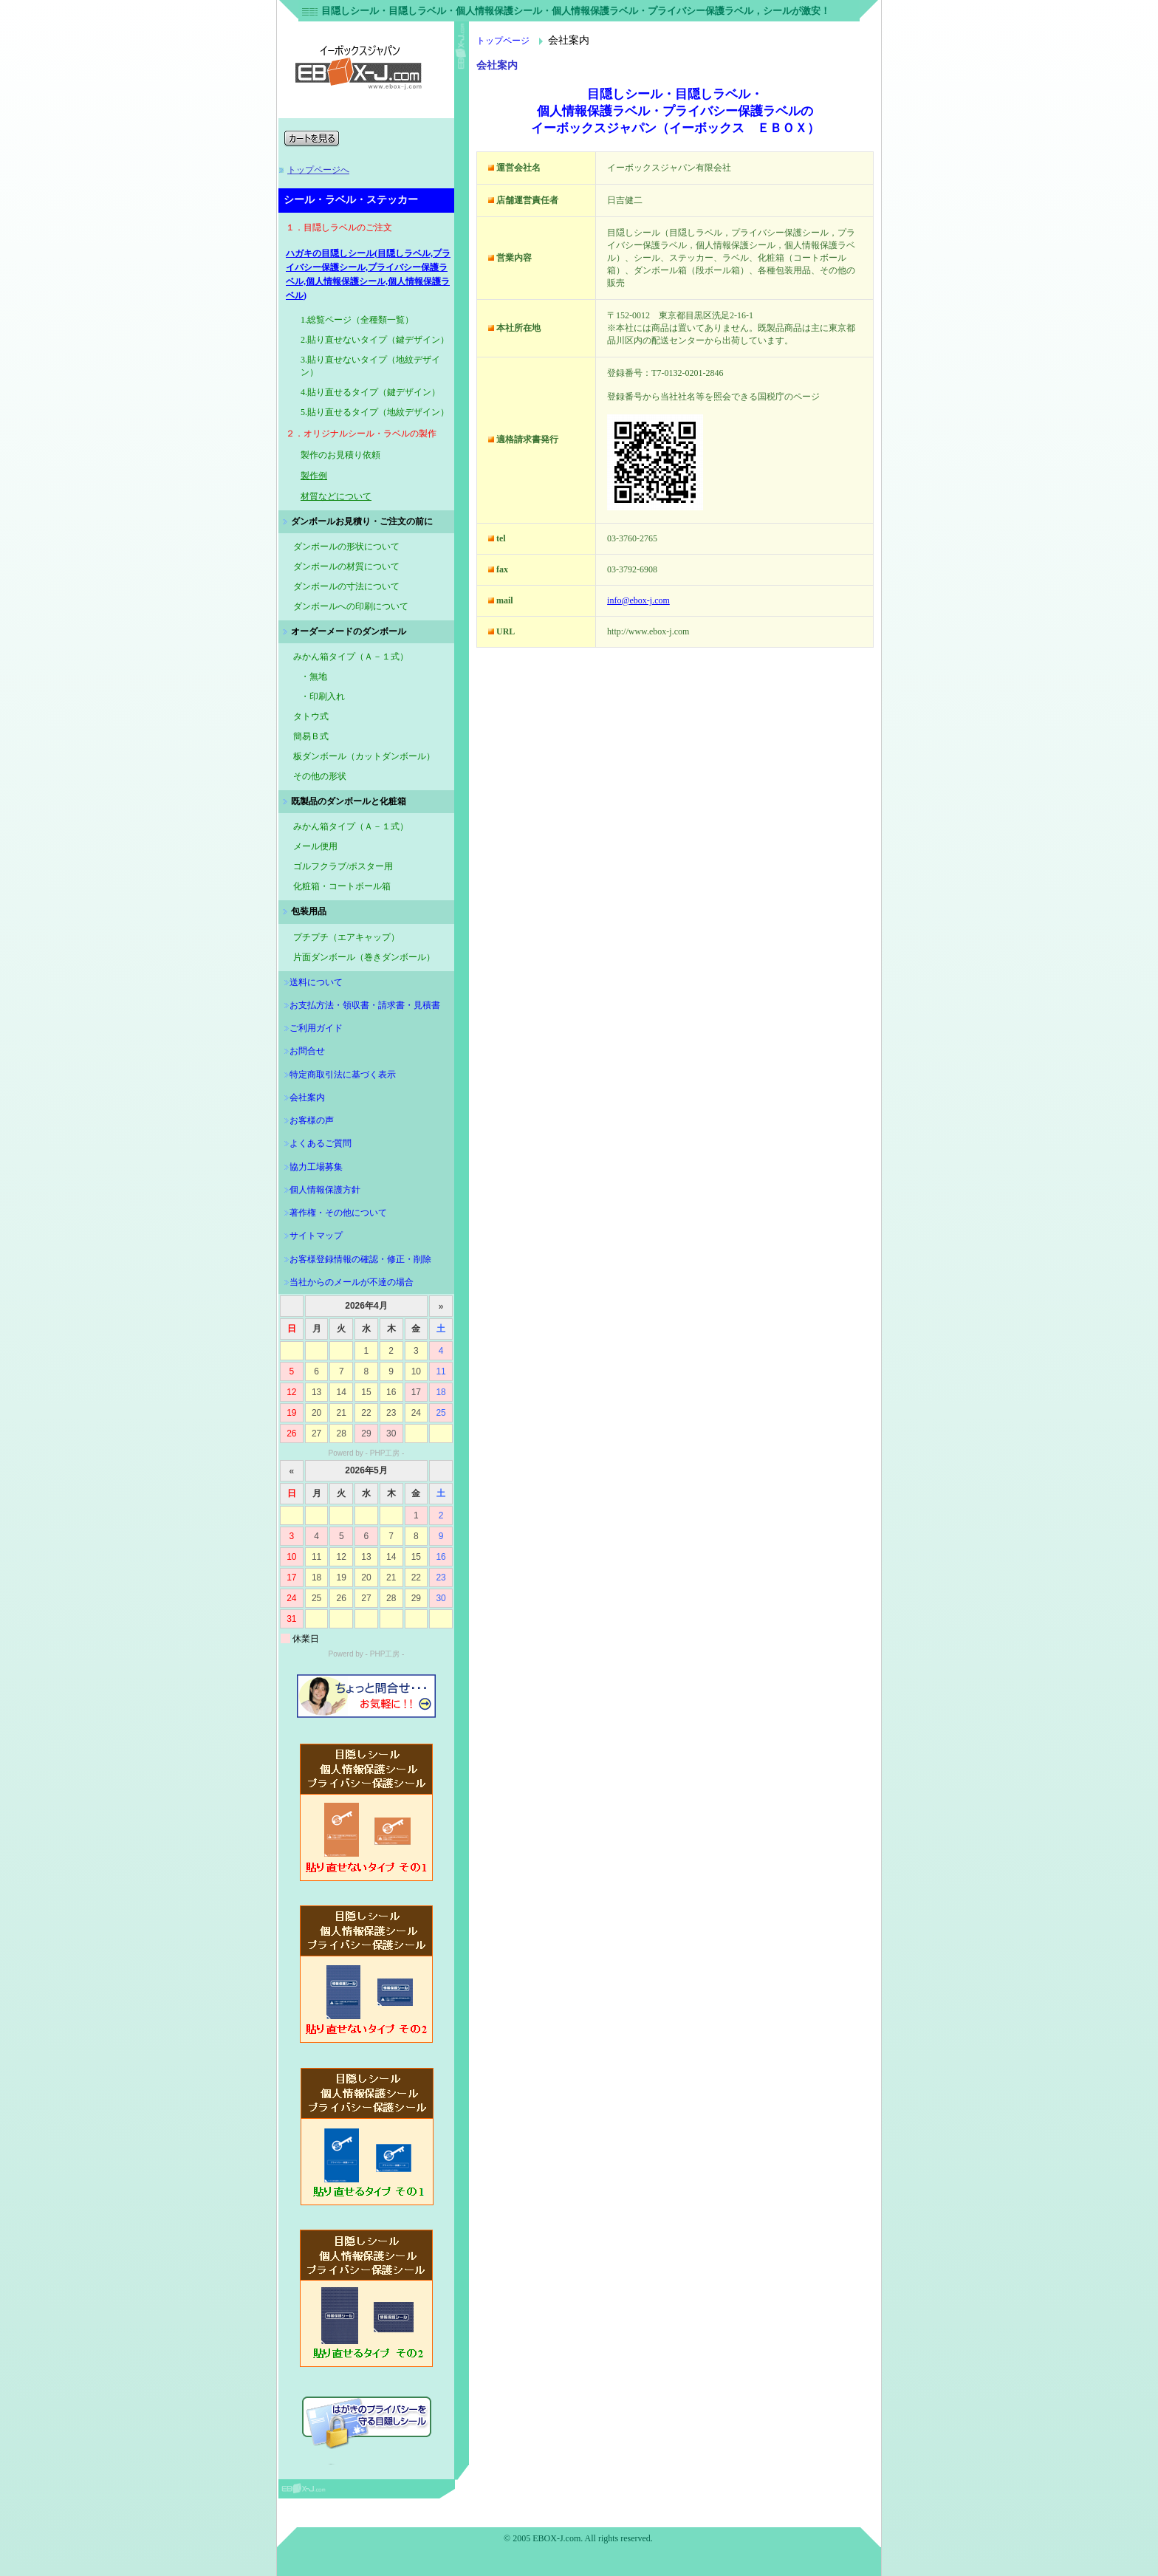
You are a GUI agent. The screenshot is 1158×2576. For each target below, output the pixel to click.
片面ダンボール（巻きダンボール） (364, 957)
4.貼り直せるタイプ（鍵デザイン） (370, 392)
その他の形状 (319, 776)
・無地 (314, 676)
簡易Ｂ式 (311, 736)
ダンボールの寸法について (346, 586)
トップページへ (318, 170)
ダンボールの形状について (346, 546)
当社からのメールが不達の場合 (352, 1282)
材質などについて (336, 496)
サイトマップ (316, 1235)
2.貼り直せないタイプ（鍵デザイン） (375, 340)
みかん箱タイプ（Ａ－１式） (350, 826)
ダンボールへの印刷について (350, 606)
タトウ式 (311, 716)
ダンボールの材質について (346, 566)
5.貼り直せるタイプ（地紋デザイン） (375, 412)
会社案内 (307, 1097)
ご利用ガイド (316, 1028)
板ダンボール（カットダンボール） (364, 756)
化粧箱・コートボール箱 (342, 886)
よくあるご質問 (321, 1143)
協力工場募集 (316, 1167)
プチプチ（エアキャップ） (346, 937)
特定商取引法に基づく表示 (343, 1074)
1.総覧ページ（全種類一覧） (357, 320)
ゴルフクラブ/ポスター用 (343, 866)
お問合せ (307, 1051)
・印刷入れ (323, 696)
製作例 (314, 475)
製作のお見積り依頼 (340, 455)
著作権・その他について (338, 1213)
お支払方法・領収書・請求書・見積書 (365, 1005)
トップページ (503, 40)
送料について (316, 982)
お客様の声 (312, 1120)
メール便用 (315, 846)
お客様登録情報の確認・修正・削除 (360, 1259)
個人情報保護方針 (325, 1190)
